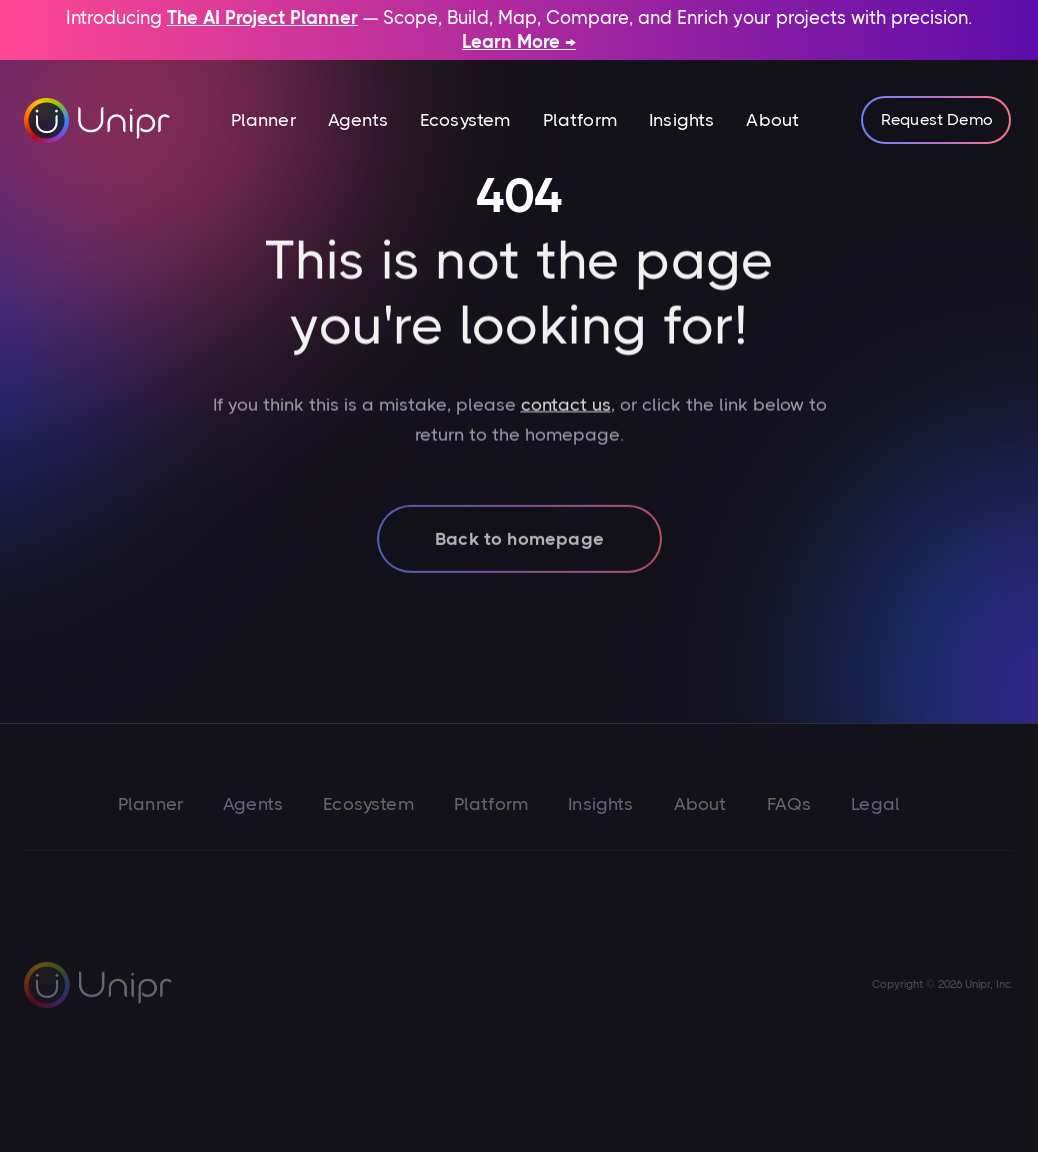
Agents (358, 120)
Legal (875, 804)
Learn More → (519, 41)
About (772, 120)
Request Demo (937, 119)
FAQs (789, 804)
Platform (580, 120)
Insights (681, 120)
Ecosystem (465, 120)
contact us (565, 414)
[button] (263, 120)
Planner (263, 120)
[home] (98, 120)
